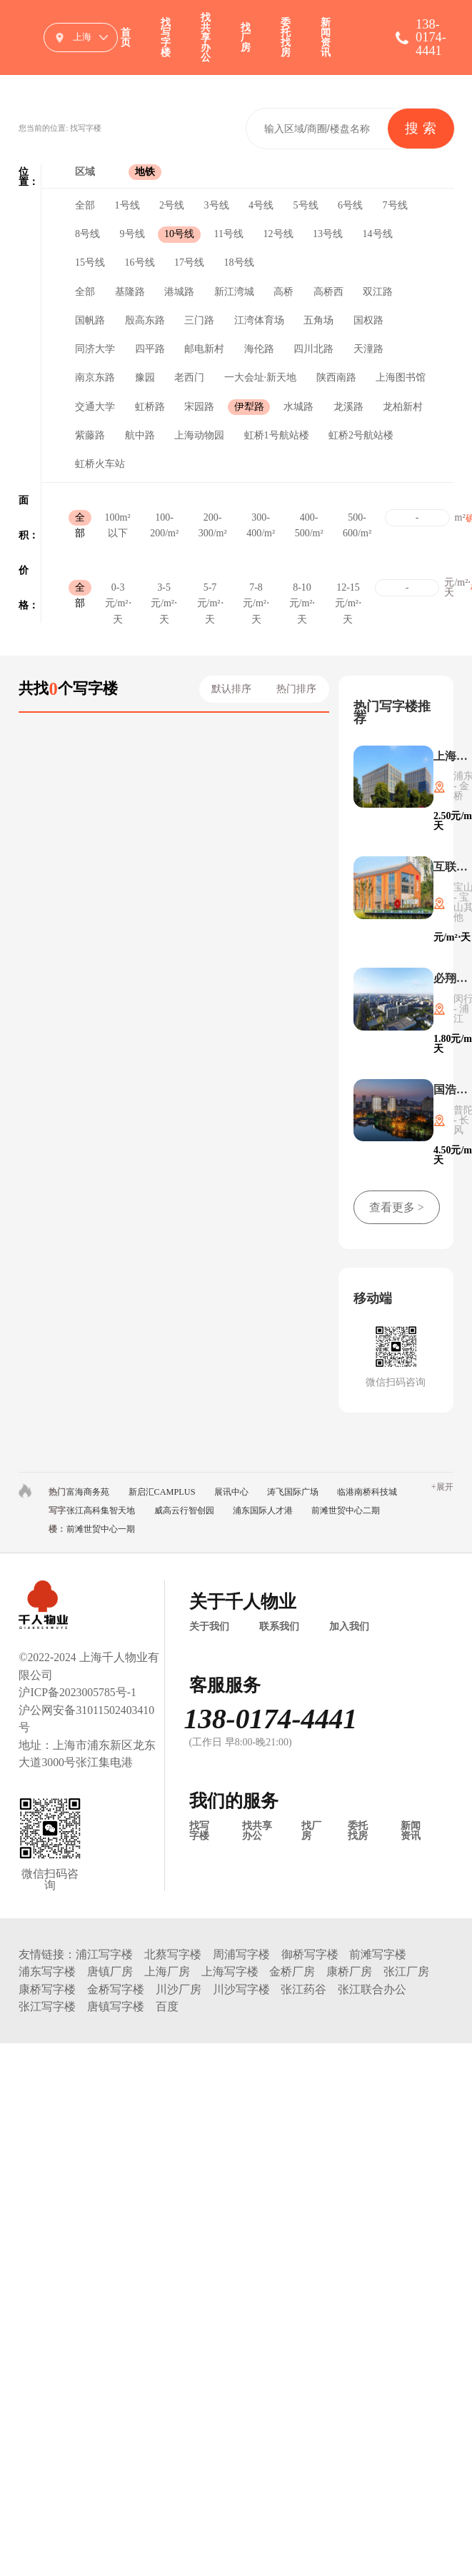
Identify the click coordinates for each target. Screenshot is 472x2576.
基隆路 (130, 291)
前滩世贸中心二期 (345, 1510)
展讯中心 (231, 1492)
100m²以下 (118, 519)
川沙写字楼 (241, 1989)
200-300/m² (213, 519)
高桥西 (328, 291)
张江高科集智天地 (100, 1510)
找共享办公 (206, 37)
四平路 (150, 349)
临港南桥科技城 (367, 1492)
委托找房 (286, 37)
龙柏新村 (403, 406)
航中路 (140, 435)
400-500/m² (309, 519)
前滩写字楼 (377, 1954)
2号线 (171, 205)
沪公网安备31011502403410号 (86, 1719)
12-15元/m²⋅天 (348, 589)
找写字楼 (166, 37)
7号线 (395, 205)
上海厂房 (167, 1971)
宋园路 (199, 406)
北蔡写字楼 (172, 1954)
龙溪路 (348, 406)
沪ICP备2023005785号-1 (77, 1692)
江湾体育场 (259, 320)
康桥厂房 (349, 1971)
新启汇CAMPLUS (162, 1492)
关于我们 (209, 1627)
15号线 (90, 262)
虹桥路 (150, 406)
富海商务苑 (87, 1492)
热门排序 (296, 688)
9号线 (132, 234)
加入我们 (349, 1627)
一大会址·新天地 (260, 377)
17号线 (189, 262)
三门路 (199, 320)
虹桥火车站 (100, 463)
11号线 (228, 234)
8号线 (87, 234)
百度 (167, 2006)
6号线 (350, 205)
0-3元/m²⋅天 (118, 589)
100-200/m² (164, 519)
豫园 (145, 377)
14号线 (378, 234)
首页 (126, 37)
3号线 (216, 205)
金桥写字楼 (115, 1989)
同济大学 (95, 349)
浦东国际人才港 (263, 1510)
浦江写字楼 (104, 1954)
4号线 (260, 205)
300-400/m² (260, 519)
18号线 (239, 262)
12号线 (278, 234)
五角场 (318, 320)
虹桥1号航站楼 (276, 435)
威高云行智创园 (184, 1510)
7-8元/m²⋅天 (256, 589)
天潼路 (368, 349)
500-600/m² (357, 519)
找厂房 (246, 37)
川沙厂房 (178, 1989)
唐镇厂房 (110, 1971)
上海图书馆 (401, 377)
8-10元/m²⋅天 (302, 589)
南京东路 (95, 377)
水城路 (298, 406)
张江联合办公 (372, 1989)
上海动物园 (199, 435)
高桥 (283, 291)
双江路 (378, 291)
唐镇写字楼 (115, 2006)
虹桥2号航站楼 (360, 435)
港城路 (179, 291)
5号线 (305, 205)
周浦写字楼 (241, 1954)
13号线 (328, 234)
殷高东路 (145, 320)
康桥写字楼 (47, 1989)
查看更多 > (396, 1207)
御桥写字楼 (309, 1954)
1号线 (127, 205)
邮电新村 (204, 349)
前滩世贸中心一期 (100, 1529)
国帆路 (90, 320)
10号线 (179, 234)
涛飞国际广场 (292, 1492)
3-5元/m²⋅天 (164, 589)
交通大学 (95, 406)
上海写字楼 (229, 1971)
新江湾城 (234, 291)
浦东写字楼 (47, 1971)
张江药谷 (303, 1989)
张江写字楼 (47, 2006)
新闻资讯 (326, 37)
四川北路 (313, 349)
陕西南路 (336, 377)
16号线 (140, 262)
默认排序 (231, 688)
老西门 (189, 377)
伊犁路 (249, 406)
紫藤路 (90, 435)
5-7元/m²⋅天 (210, 589)
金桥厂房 (292, 1971)
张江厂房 (406, 1971)
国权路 (368, 320)
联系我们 (279, 1627)
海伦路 (259, 349)
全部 (85, 205)
